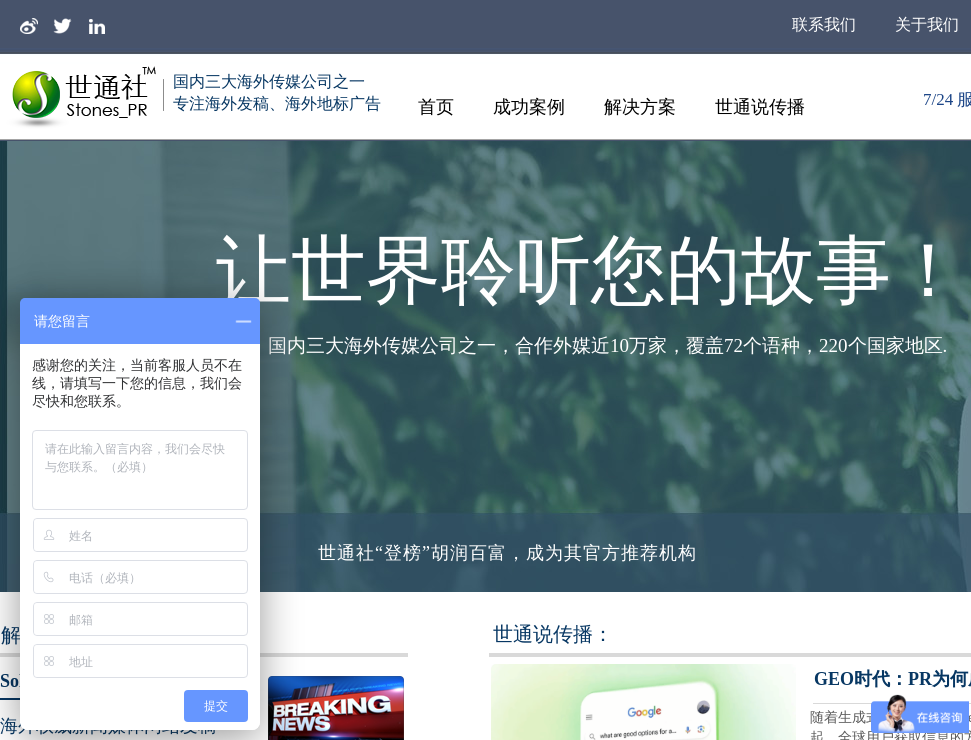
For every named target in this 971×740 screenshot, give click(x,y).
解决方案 (640, 107)
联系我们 (824, 24)
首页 (436, 107)
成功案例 (529, 107)
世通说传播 (760, 107)
